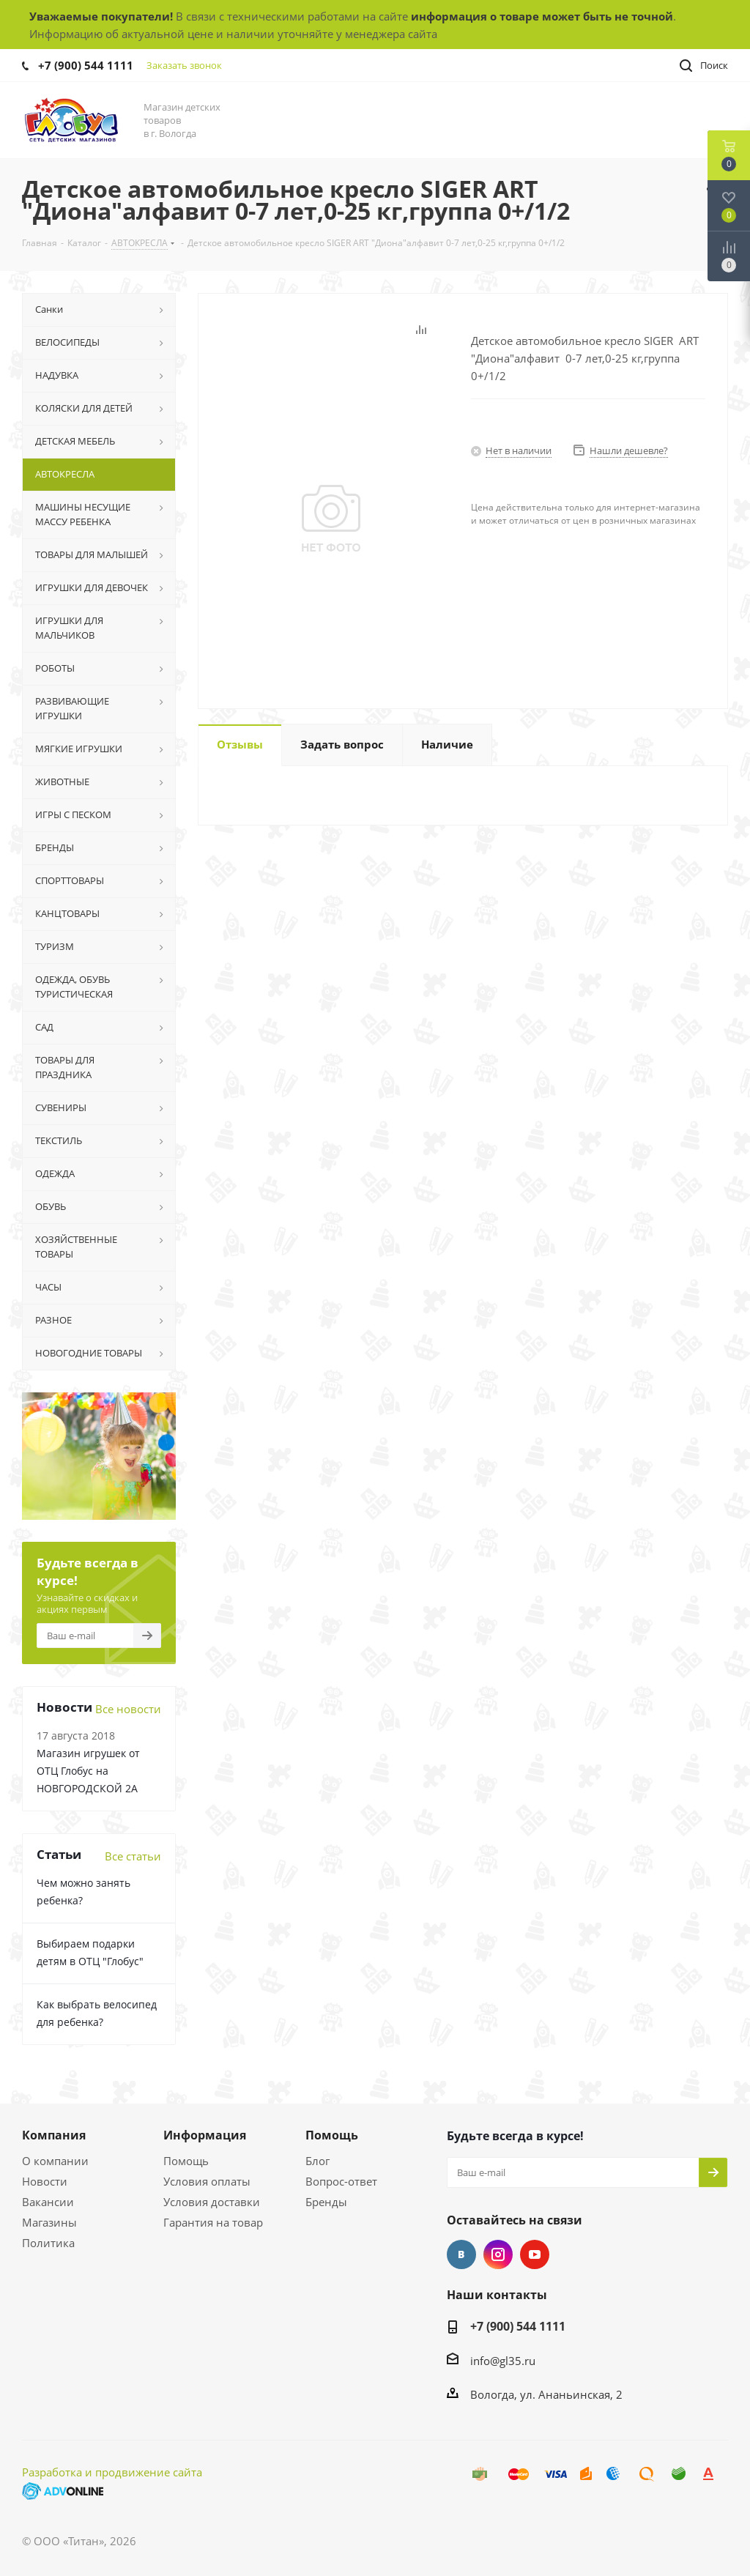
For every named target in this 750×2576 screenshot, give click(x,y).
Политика (48, 2242)
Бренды (326, 2201)
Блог (317, 2160)
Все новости (128, 1708)
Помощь (186, 2160)
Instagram (498, 2254)
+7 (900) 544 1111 (85, 65)
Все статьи (133, 1856)
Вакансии (48, 2201)
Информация (204, 2135)
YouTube (534, 2254)
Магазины (49, 2222)
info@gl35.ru (502, 2360)
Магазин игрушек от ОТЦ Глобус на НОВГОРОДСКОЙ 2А (88, 1770)
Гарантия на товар (213, 2222)
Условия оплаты (206, 2181)
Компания (54, 2135)
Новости (44, 2181)
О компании (55, 2160)
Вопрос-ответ (341, 2181)
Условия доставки (211, 2201)
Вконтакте (461, 2254)
